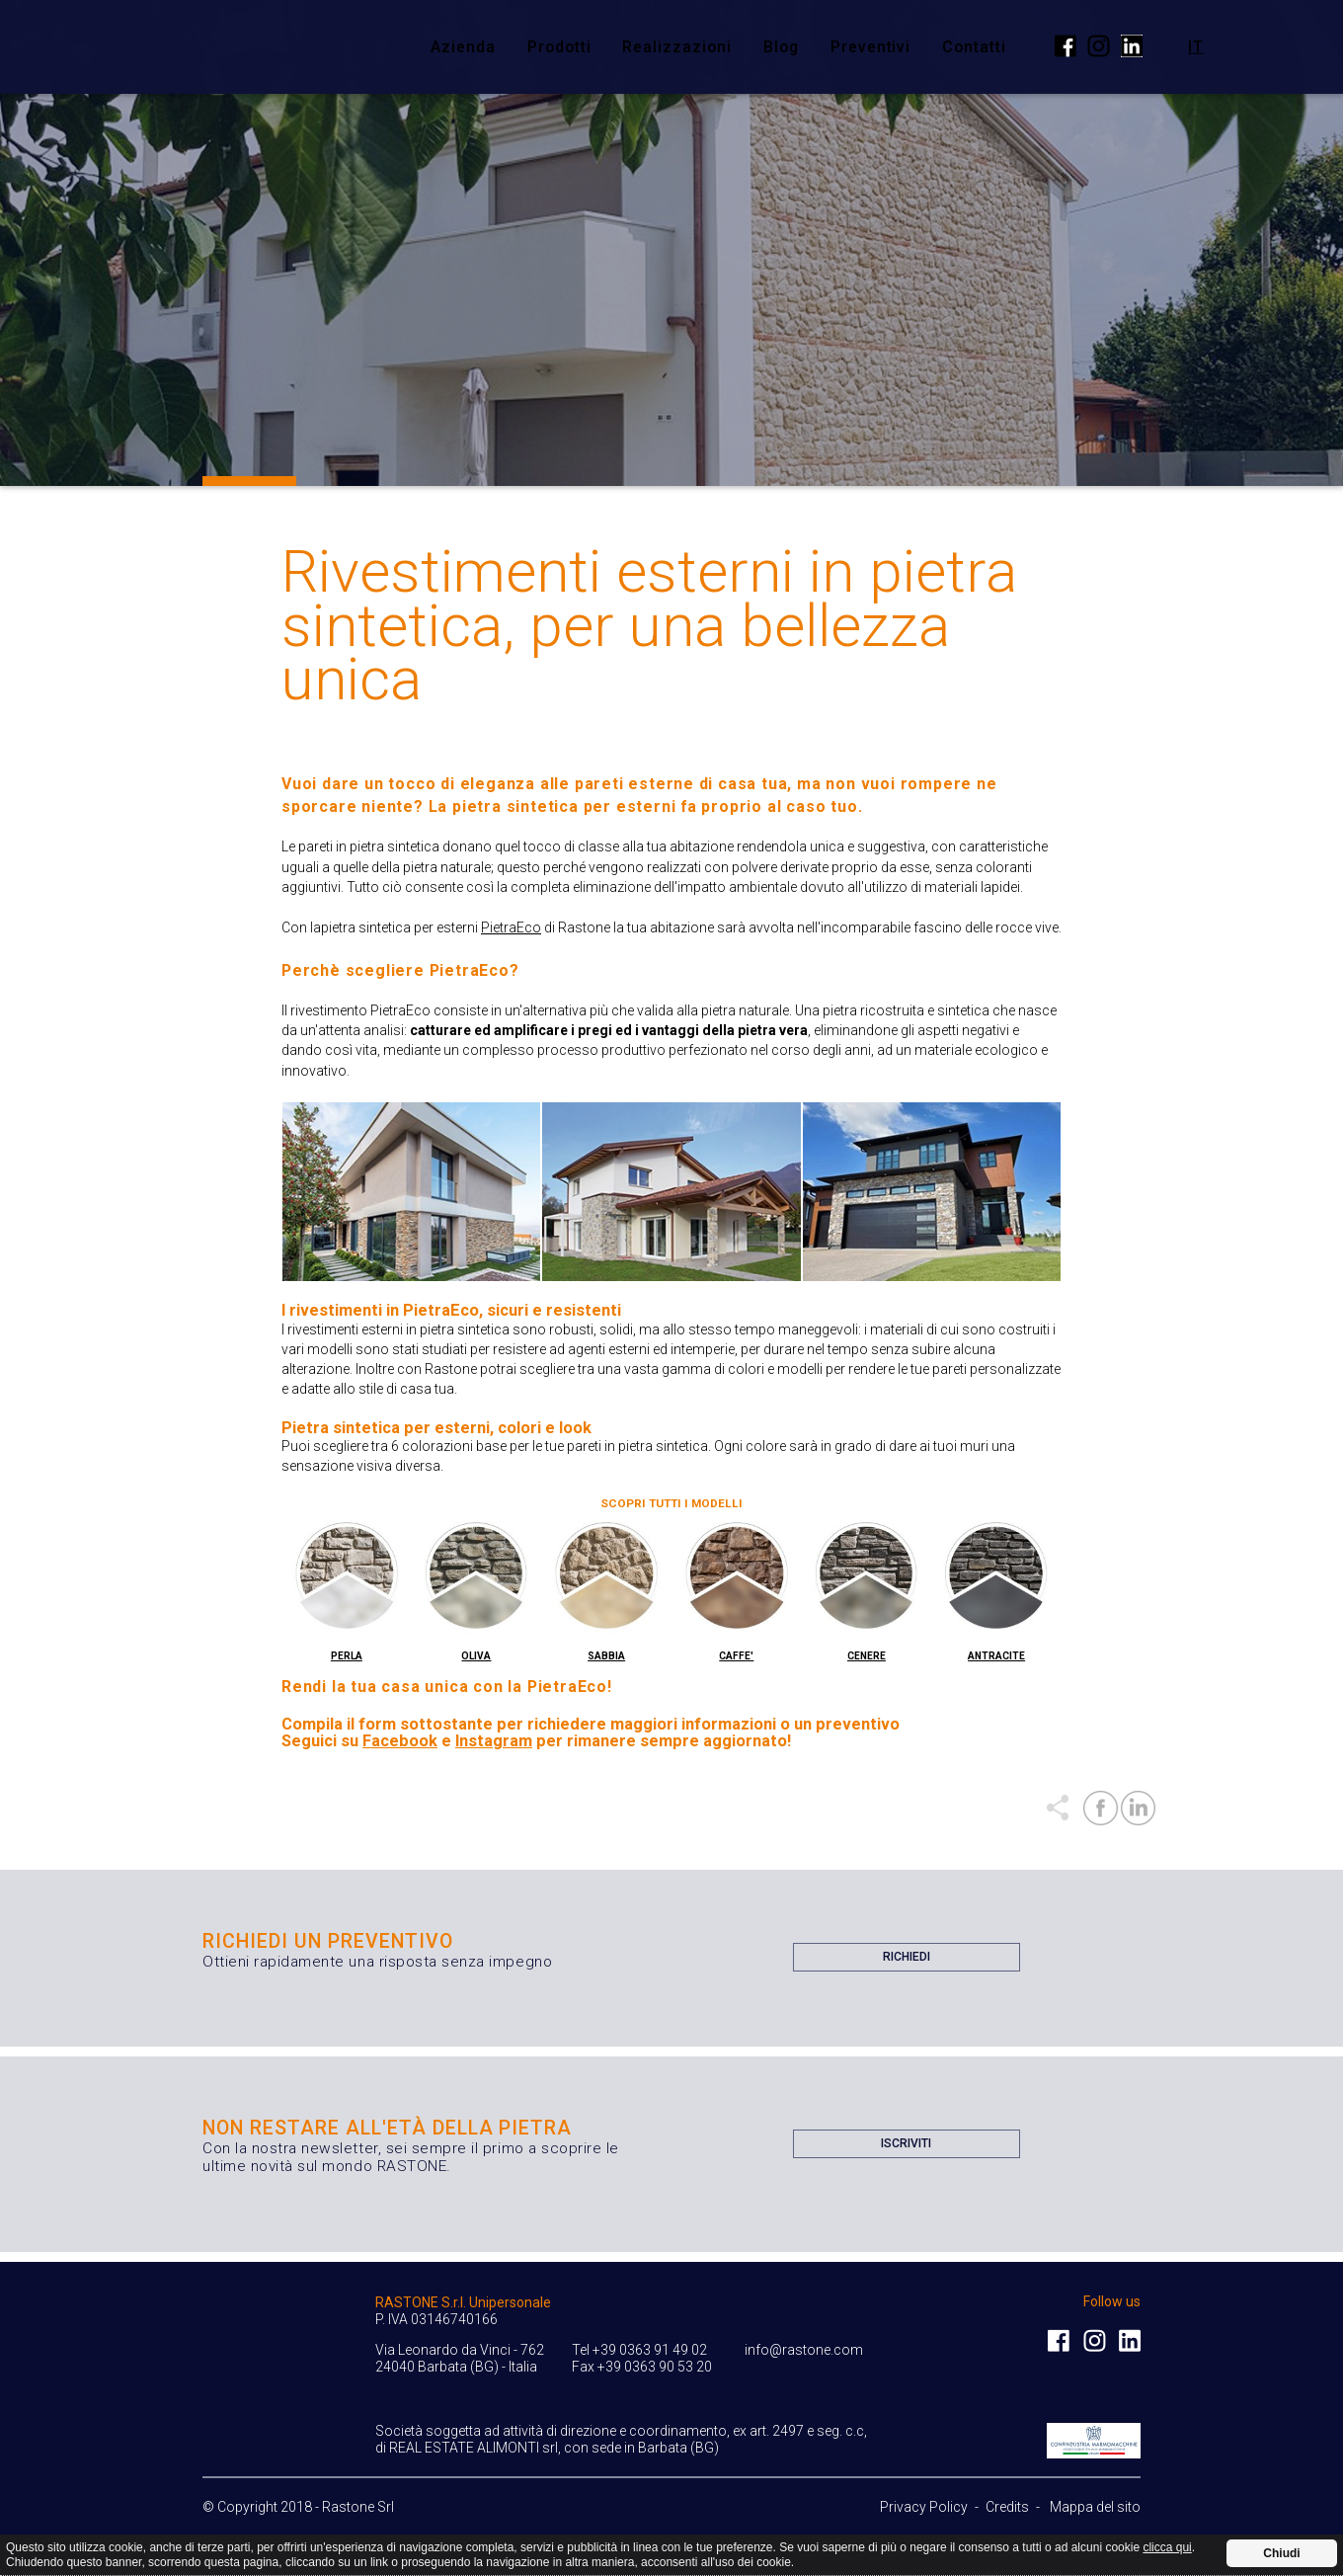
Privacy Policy (924, 2507)
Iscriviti (906, 2147)
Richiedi (906, 1961)
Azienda (463, 47)
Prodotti (559, 47)
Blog (781, 47)
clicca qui (1167, 2547)
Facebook (399, 1740)
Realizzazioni (676, 47)
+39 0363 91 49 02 (649, 2350)
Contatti (974, 47)
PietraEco (511, 927)
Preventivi (870, 47)
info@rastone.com (804, 2350)
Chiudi (1281, 2553)
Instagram (493, 1740)
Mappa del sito (1095, 2507)
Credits (1007, 2507)
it (1196, 46)
